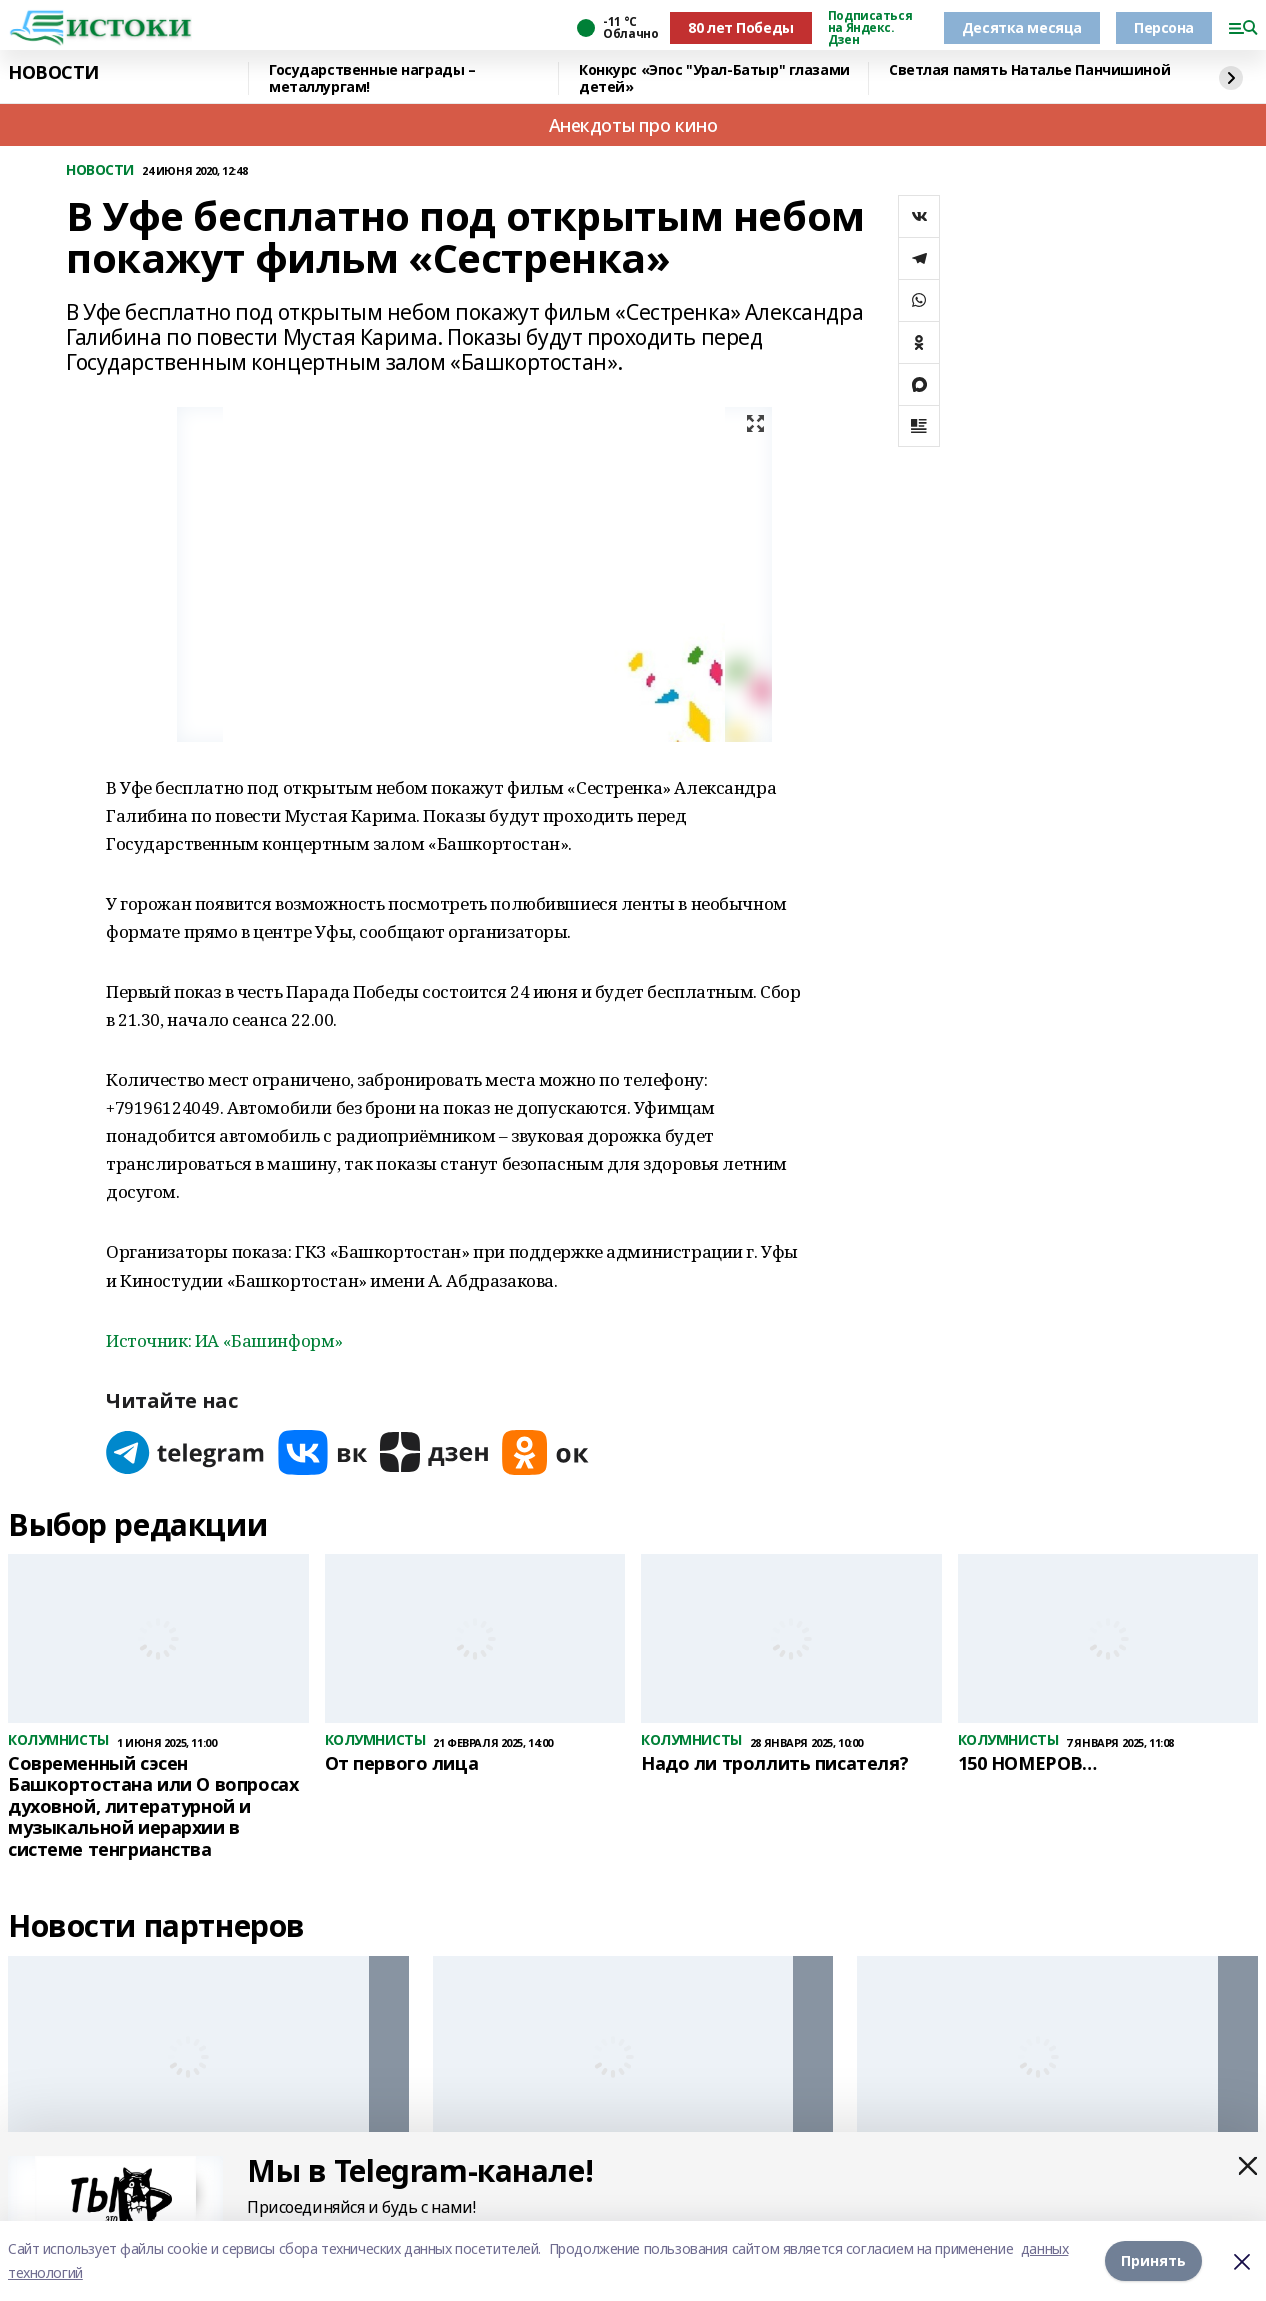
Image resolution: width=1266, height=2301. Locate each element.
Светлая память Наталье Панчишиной (1029, 70)
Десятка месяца (1022, 27)
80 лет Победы (741, 27)
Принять (1153, 2260)
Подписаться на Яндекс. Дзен (870, 28)
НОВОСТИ (53, 73)
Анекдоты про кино (633, 125)
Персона (1164, 27)
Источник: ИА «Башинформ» (224, 1340)
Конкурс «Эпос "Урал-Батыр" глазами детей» (714, 78)
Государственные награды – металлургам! (372, 78)
